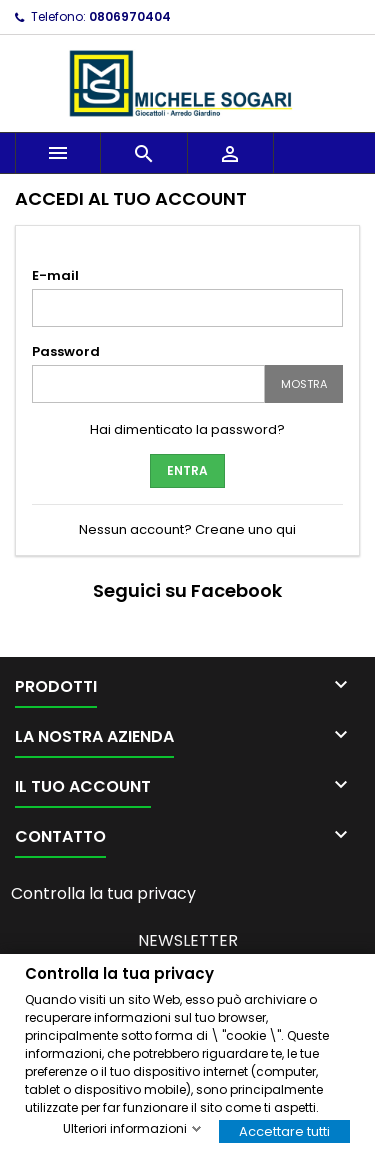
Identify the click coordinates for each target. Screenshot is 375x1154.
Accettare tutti (284, 1130)
